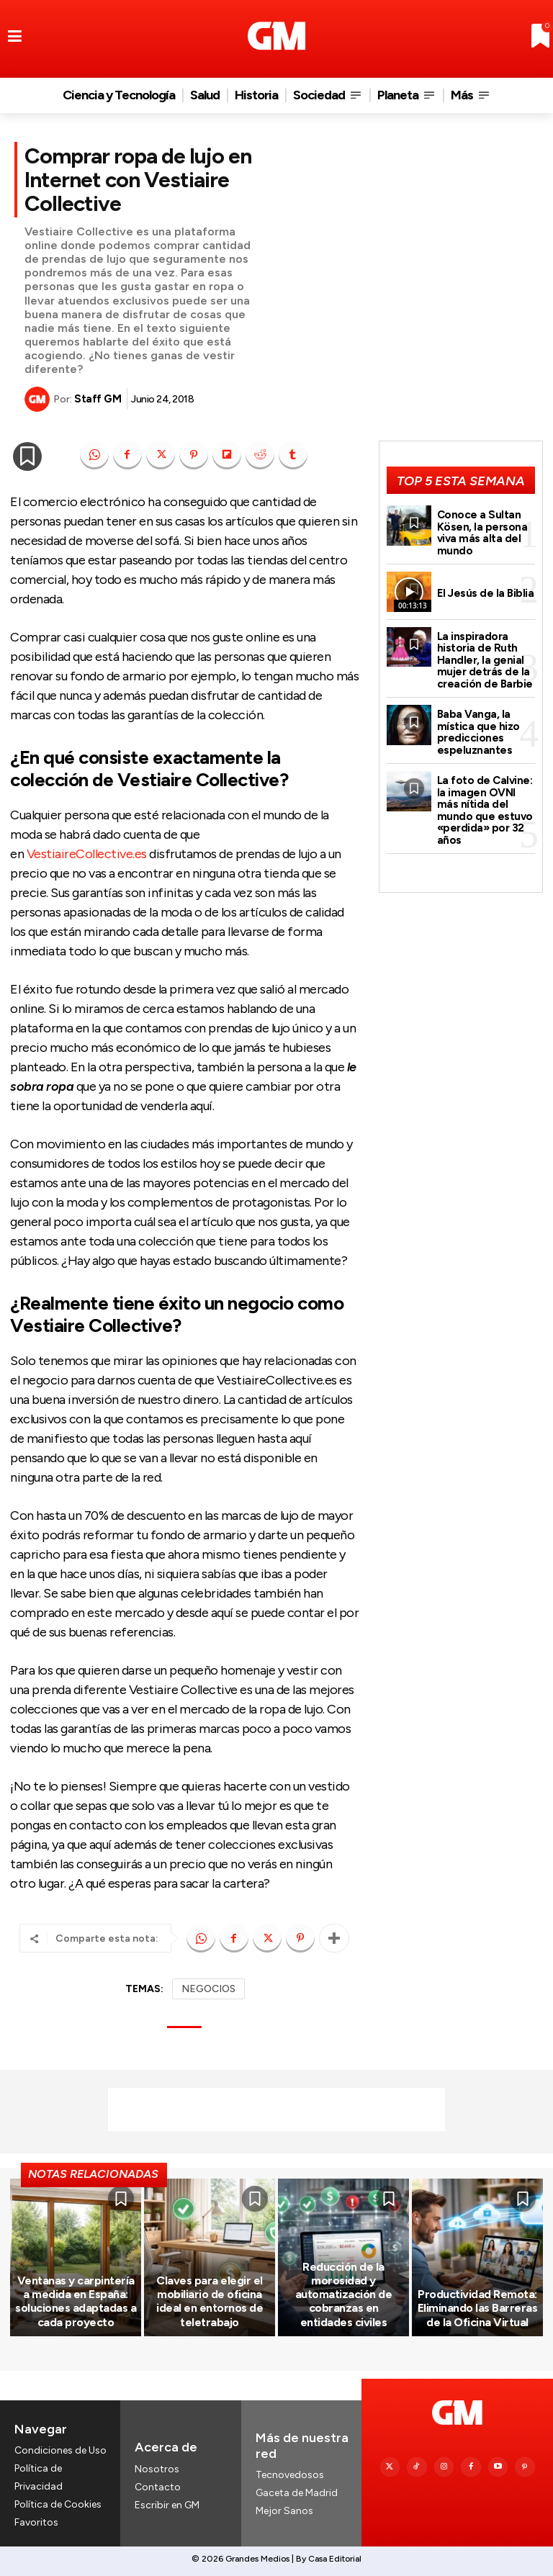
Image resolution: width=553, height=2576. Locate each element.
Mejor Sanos (284, 2511)
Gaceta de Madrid (297, 2493)
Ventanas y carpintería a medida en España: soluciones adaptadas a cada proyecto (75, 2301)
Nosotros (157, 2469)
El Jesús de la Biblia (485, 593)
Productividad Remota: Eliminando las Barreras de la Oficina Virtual (478, 2307)
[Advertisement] (276, 2109)
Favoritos (36, 2523)
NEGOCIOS (208, 1989)
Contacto (158, 2487)
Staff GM (97, 398)
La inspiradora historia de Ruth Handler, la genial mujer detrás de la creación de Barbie (485, 660)
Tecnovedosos (290, 2475)
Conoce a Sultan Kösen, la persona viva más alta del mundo (482, 532)
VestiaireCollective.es (87, 854)
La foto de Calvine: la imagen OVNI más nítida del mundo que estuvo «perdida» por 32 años (485, 810)
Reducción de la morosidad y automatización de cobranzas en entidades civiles (343, 2294)
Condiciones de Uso (60, 2450)
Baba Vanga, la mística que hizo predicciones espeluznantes (478, 732)
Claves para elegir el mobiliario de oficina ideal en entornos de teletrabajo (209, 2301)
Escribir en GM (167, 2505)
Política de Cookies (58, 2505)
